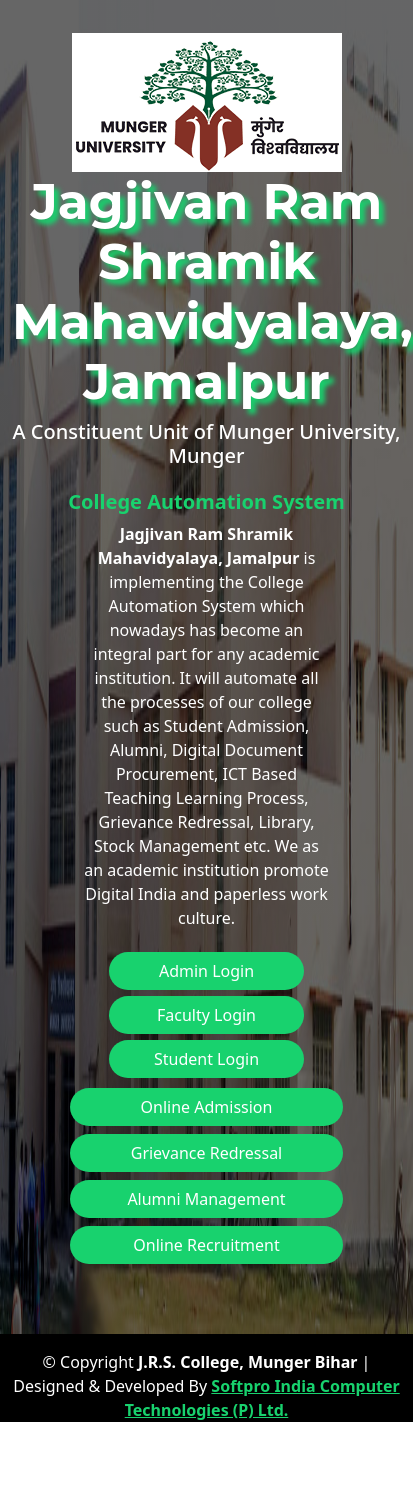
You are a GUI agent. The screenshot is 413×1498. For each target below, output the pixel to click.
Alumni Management (206, 1199)
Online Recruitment (206, 1245)
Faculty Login (206, 1015)
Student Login (206, 1059)
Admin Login (206, 971)
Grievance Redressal (207, 1153)
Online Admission (207, 1107)
